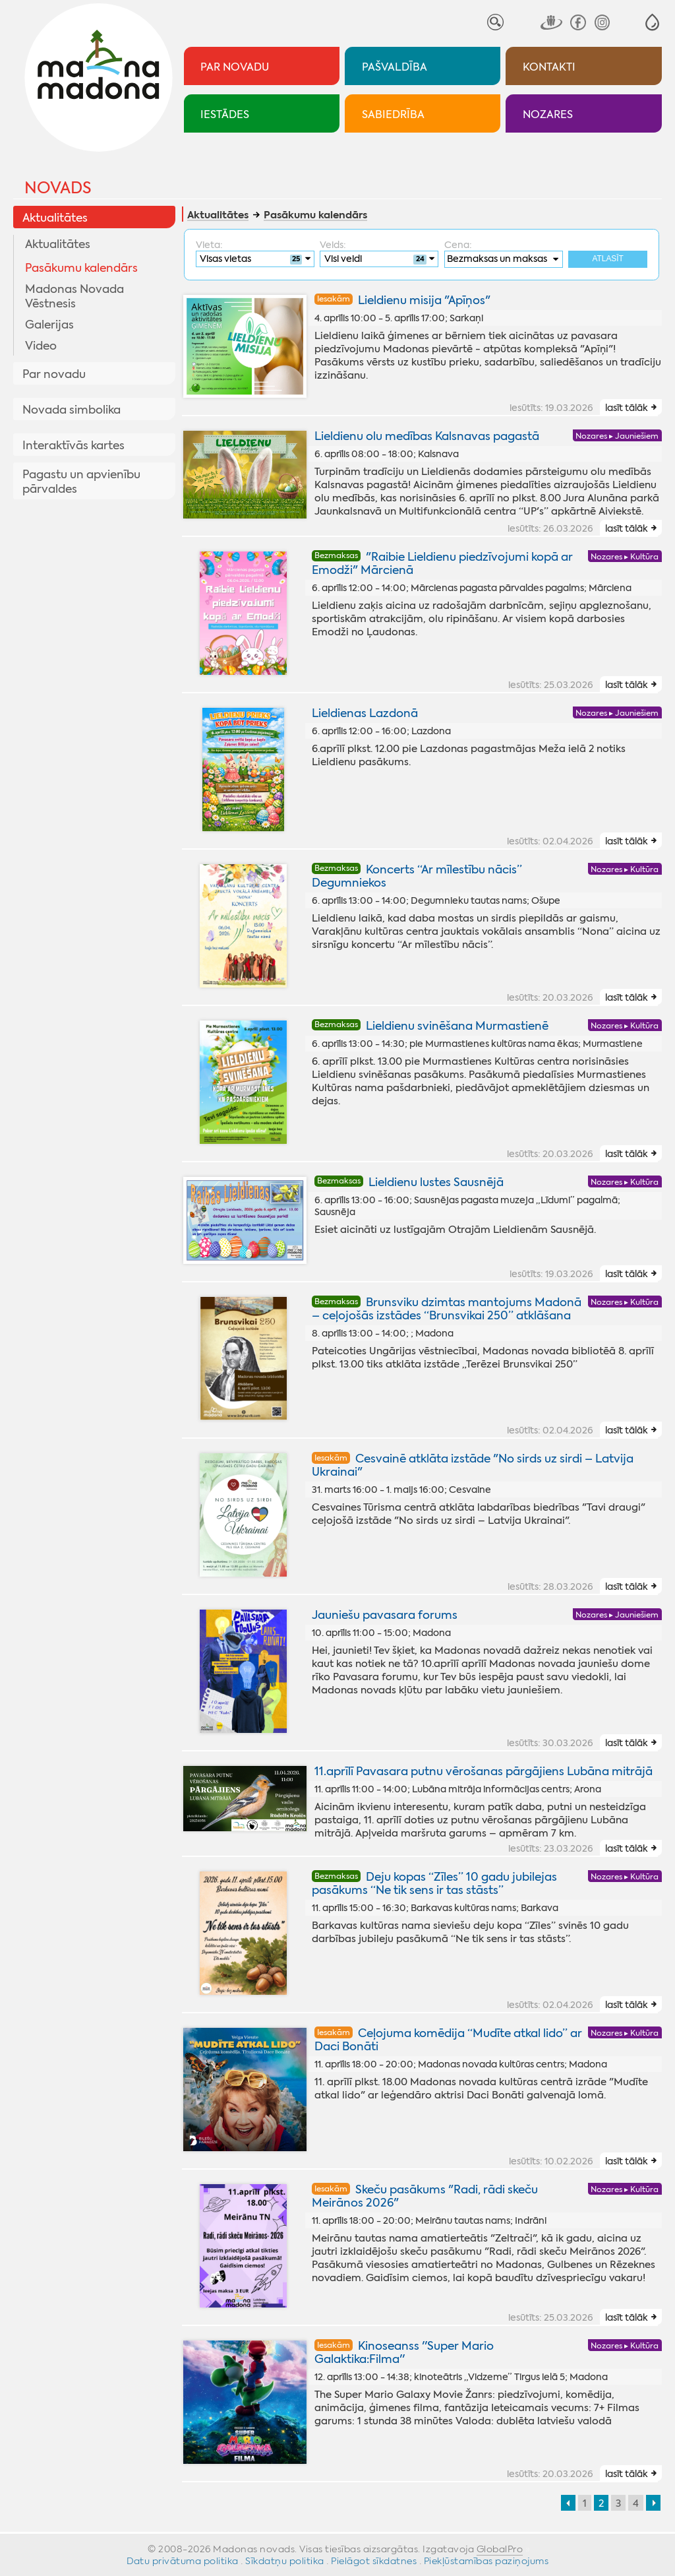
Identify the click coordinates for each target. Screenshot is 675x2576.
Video (41, 345)
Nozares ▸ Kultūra (625, 556)
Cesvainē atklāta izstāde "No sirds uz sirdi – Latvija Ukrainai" (473, 1465)
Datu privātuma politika (183, 2561)
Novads (58, 188)
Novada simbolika (71, 409)
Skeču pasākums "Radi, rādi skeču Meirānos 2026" (425, 2196)
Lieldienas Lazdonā (365, 713)
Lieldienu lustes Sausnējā (436, 1182)
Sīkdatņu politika (284, 2561)
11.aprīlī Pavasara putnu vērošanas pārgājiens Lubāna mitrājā (483, 1771)
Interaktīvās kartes (73, 445)
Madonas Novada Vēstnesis (74, 296)
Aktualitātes (55, 217)
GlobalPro (500, 2549)
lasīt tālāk (626, 408)
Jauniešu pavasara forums (384, 1615)
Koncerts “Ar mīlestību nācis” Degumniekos (417, 876)
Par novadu (54, 374)
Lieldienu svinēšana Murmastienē (457, 1026)
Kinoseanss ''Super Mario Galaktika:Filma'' (404, 2352)
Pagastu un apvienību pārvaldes (81, 481)
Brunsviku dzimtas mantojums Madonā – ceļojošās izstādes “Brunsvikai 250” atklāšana (447, 1309)
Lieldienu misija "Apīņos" (424, 300)
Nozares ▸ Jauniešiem (617, 436)
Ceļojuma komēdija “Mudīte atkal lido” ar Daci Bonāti (448, 2040)
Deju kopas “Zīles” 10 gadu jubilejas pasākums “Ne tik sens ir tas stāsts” (435, 1883)
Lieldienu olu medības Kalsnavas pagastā (426, 436)
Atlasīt (608, 258)
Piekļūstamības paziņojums (486, 2561)
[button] (652, 22)
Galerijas (49, 324)
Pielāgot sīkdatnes (374, 2561)
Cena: (458, 245)
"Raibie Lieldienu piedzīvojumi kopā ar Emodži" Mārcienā (442, 563)
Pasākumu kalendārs (81, 268)
